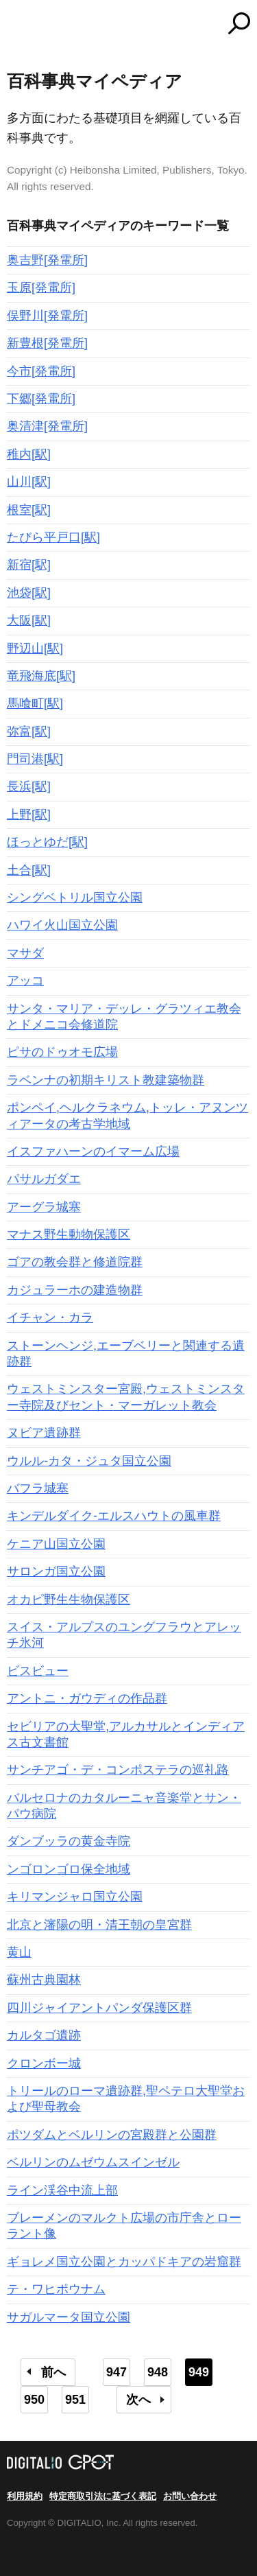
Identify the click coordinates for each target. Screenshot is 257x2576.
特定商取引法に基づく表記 (102, 2496)
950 (34, 2400)
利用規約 (24, 2496)
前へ (53, 2372)
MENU (17, 25)
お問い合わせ (190, 2496)
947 (116, 2372)
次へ (138, 2400)
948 (157, 2372)
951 (75, 2400)
